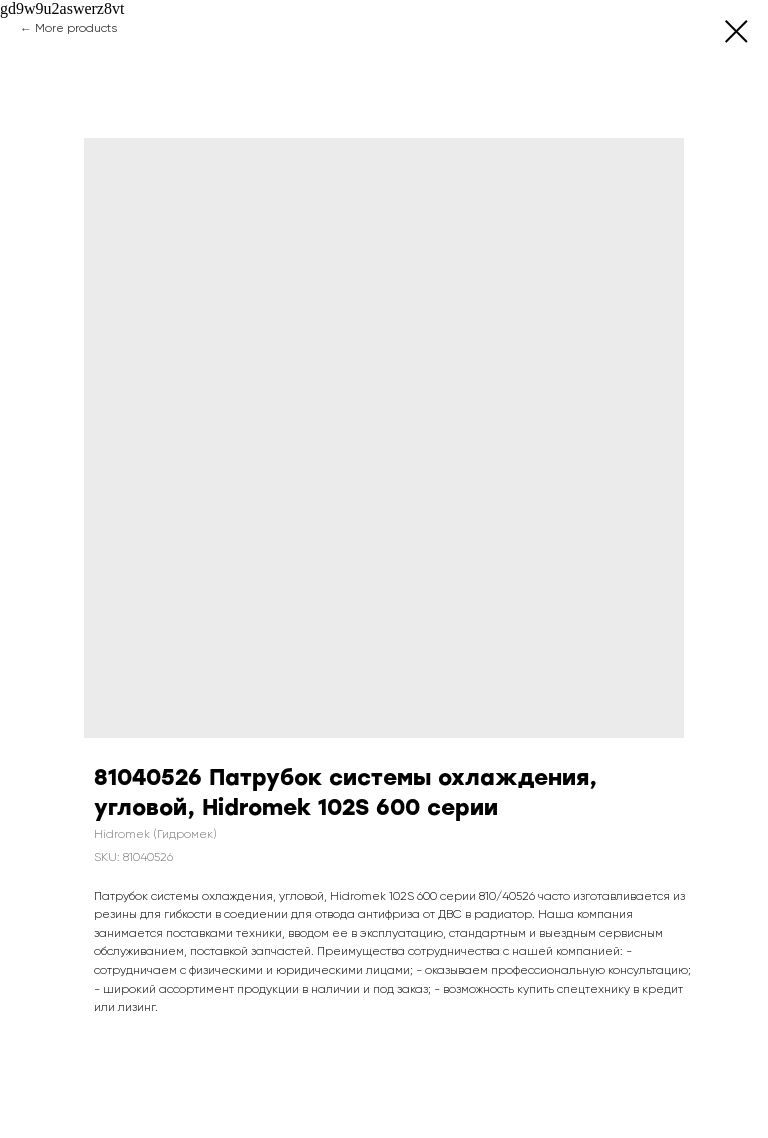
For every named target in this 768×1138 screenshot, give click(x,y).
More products (76, 29)
